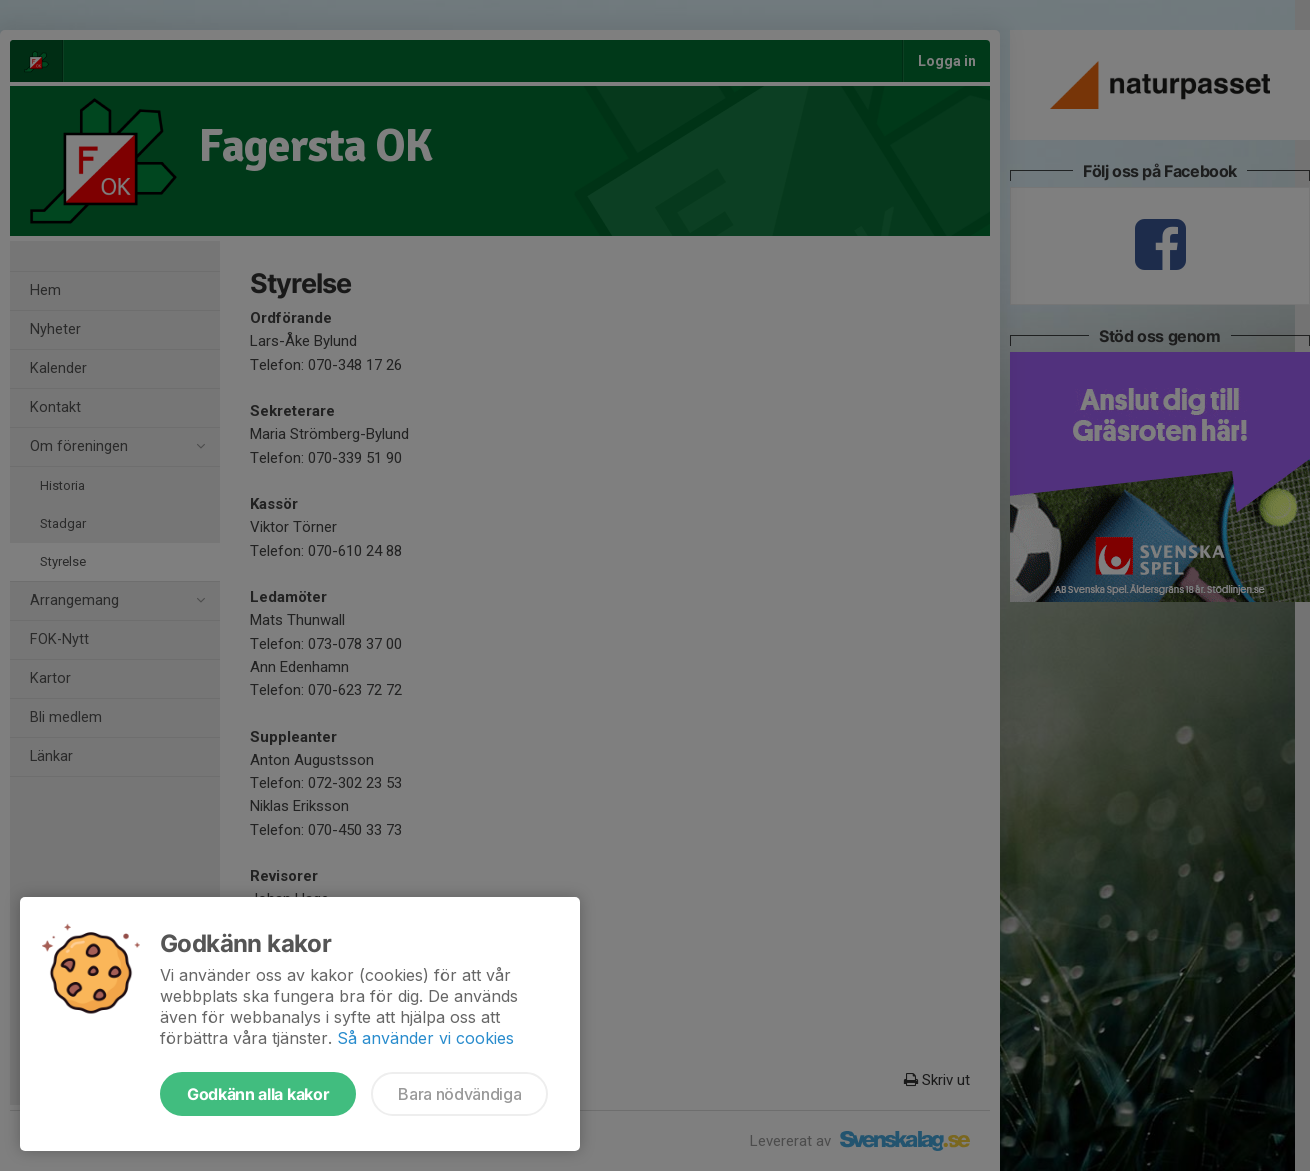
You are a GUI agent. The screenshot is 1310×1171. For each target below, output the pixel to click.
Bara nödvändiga (459, 1094)
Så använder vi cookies (425, 1038)
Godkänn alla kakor (258, 1094)
